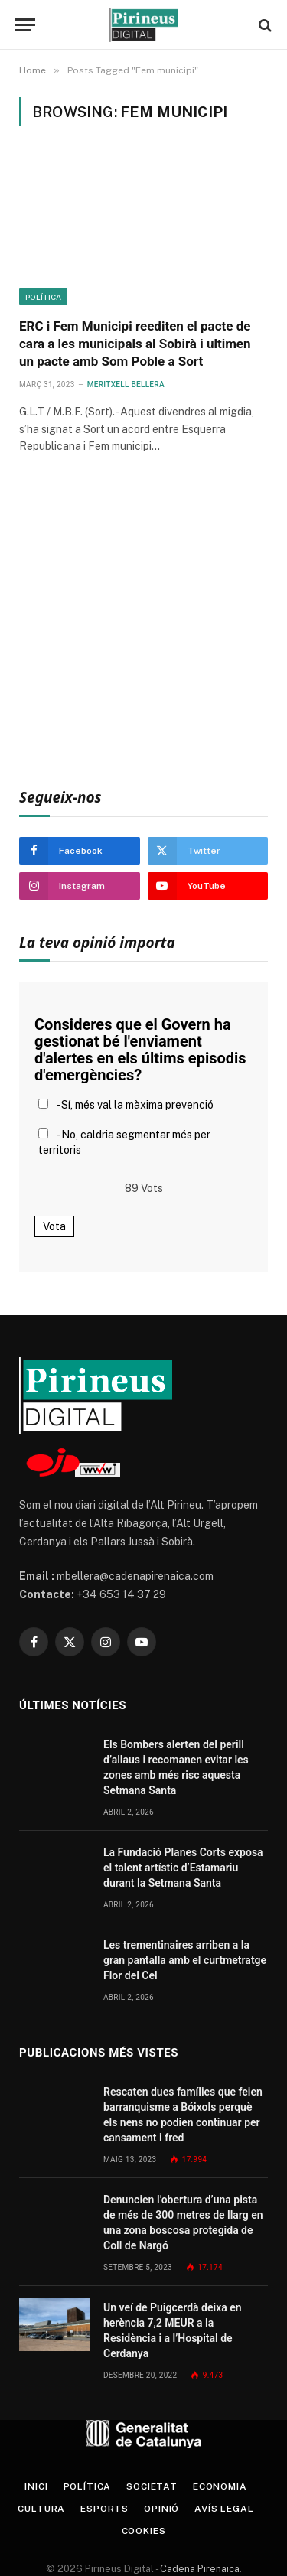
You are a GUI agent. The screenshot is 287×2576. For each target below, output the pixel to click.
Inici (35, 2486)
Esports (104, 2508)
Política (43, 296)
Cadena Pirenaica (199, 2568)
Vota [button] (54, 1226)
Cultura (41, 2508)
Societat (152, 2486)
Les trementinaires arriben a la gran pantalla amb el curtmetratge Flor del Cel (184, 1960)
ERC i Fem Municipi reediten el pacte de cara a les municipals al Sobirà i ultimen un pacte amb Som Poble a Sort (135, 343)
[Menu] (25, 25)
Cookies (144, 2531)
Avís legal (223, 2508)
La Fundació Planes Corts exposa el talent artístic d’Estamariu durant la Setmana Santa (183, 1867)
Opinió (161, 2508)
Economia (220, 2486)
